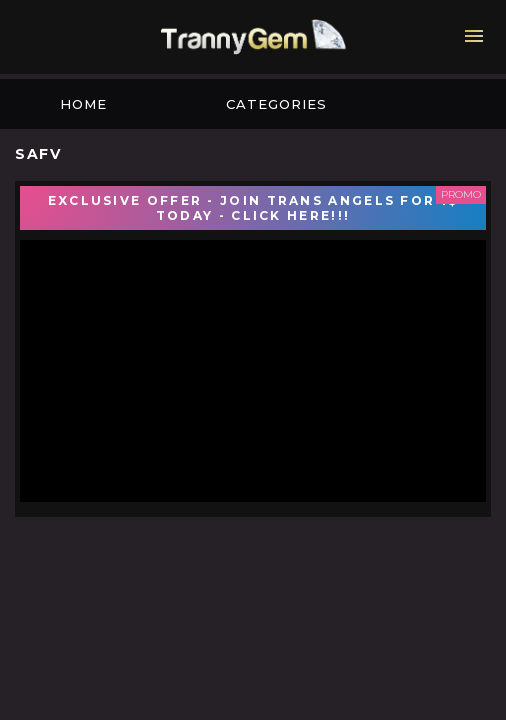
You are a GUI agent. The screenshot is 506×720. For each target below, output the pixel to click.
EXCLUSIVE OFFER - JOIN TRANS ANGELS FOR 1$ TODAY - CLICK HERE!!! (253, 208)
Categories (276, 104)
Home (83, 104)
